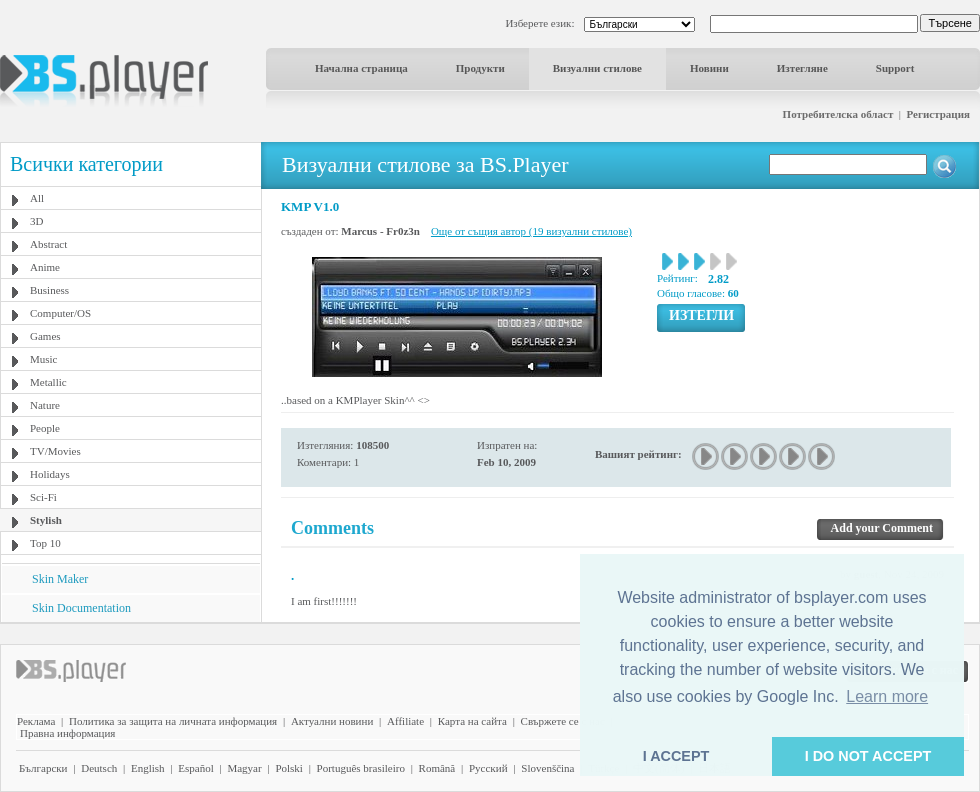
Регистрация (938, 114)
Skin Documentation (81, 608)
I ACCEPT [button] (676, 756)
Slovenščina (547, 768)
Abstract (48, 244)
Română (437, 768)
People (45, 428)
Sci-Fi (43, 497)
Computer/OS (60, 313)
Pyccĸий (488, 768)
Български (43, 768)
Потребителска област (838, 114)
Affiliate (405, 721)
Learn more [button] (887, 696)
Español (195, 768)
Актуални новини (332, 721)
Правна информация (67, 733)
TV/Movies (55, 451)
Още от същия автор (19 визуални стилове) (531, 231)
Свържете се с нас (563, 721)
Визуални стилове (597, 68)
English (148, 768)
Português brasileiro (361, 768)
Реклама (36, 721)
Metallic (48, 382)
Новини (709, 68)
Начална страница (361, 68)
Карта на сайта (472, 721)
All (37, 198)
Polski (289, 768)
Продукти (480, 68)
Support (895, 68)
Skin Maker (60, 579)
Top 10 (45, 543)
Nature (45, 405)
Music (44, 359)
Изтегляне (802, 68)
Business (49, 290)
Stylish (46, 520)
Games (45, 336)
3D (36, 221)
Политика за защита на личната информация (173, 721)
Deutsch (99, 768)
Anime (45, 267)
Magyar (244, 768)
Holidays (50, 474)
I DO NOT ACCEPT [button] (868, 756)
